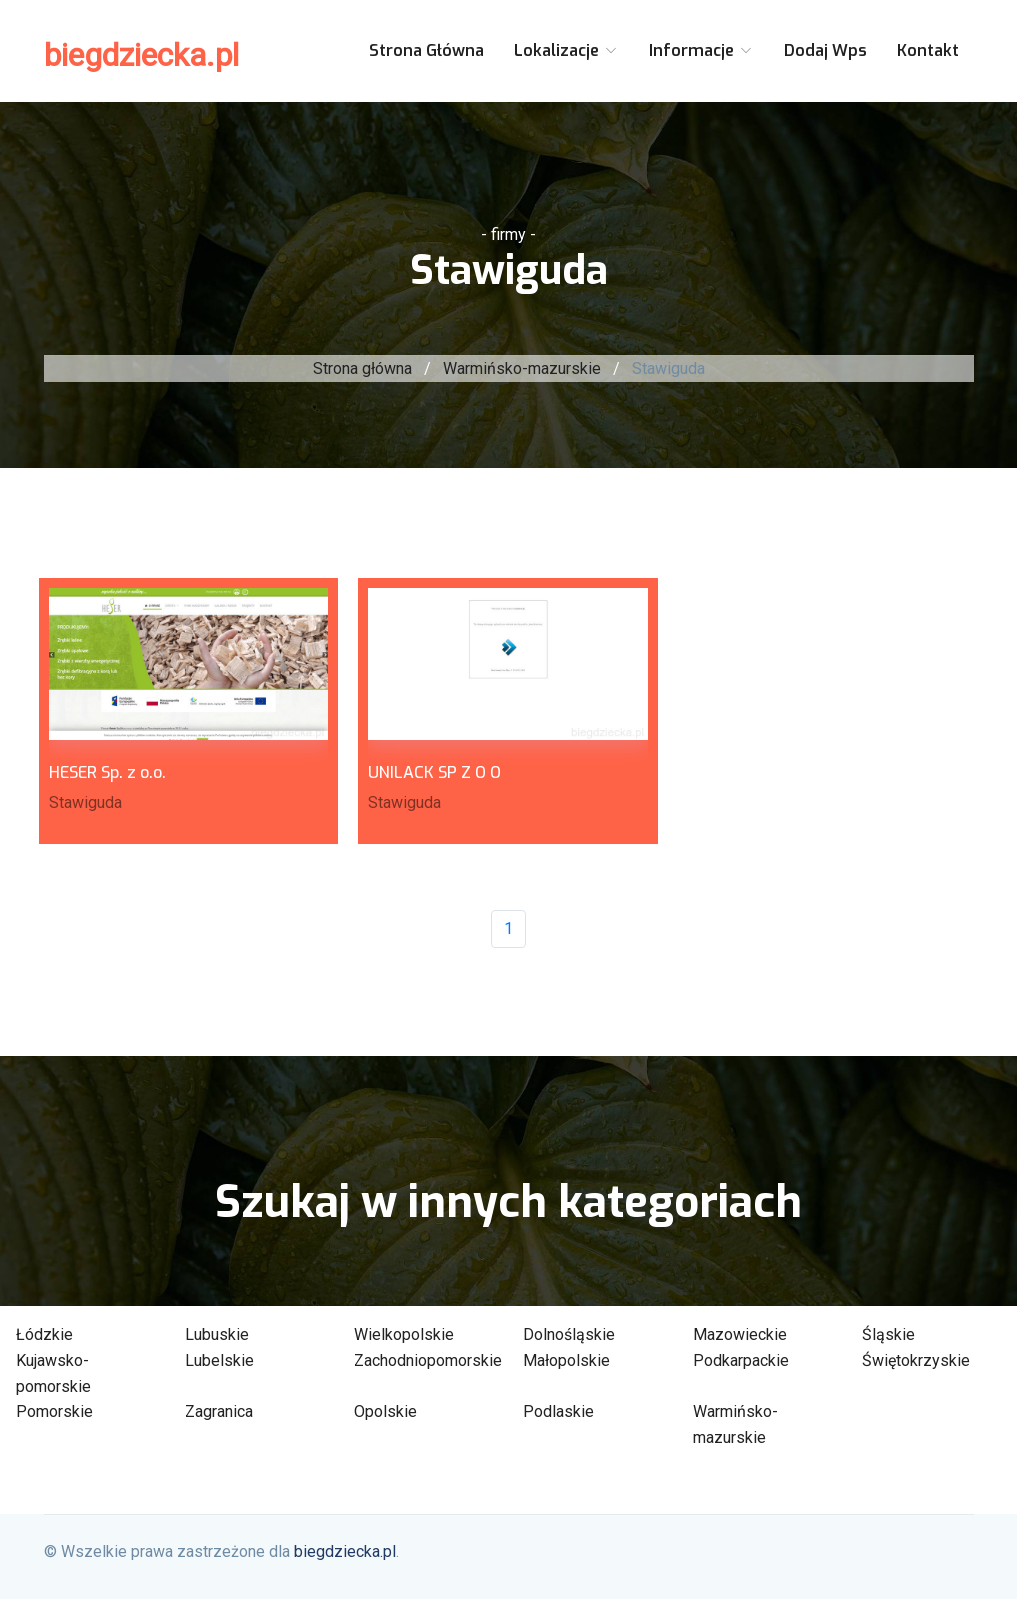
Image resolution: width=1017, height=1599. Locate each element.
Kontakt (928, 50)
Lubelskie (219, 1360)
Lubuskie (217, 1334)
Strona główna (426, 50)
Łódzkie (44, 1334)
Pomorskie (54, 1411)
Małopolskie (566, 1360)
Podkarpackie (741, 1360)
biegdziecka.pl (141, 55)
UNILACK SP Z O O (434, 772)
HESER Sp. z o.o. (107, 772)
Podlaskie (558, 1411)
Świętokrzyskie (916, 1360)
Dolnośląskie (569, 1334)
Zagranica (219, 1411)
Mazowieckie (740, 1334)
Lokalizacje (566, 50)
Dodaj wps (825, 50)
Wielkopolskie (404, 1334)
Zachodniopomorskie (428, 1360)
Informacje (701, 50)
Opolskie (385, 1411)
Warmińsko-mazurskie (522, 368)
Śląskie (888, 1334)
